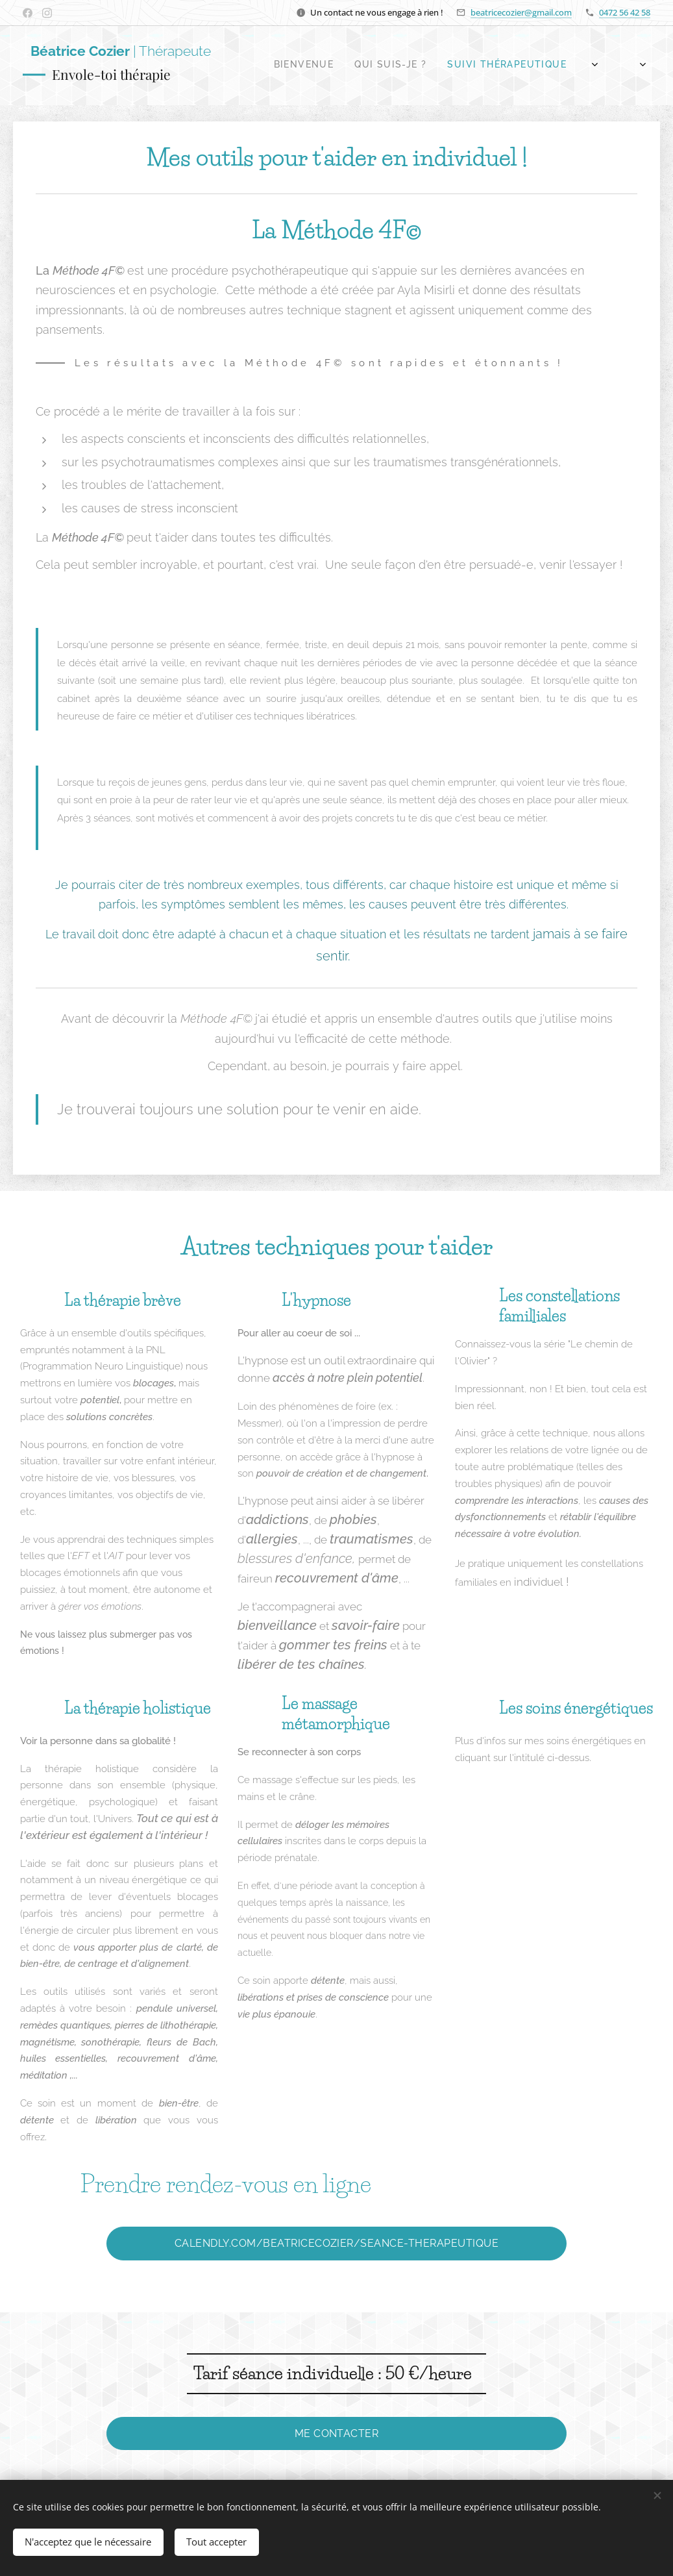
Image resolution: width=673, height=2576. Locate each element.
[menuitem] (466, 65)
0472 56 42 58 (624, 12)
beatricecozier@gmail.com (521, 12)
